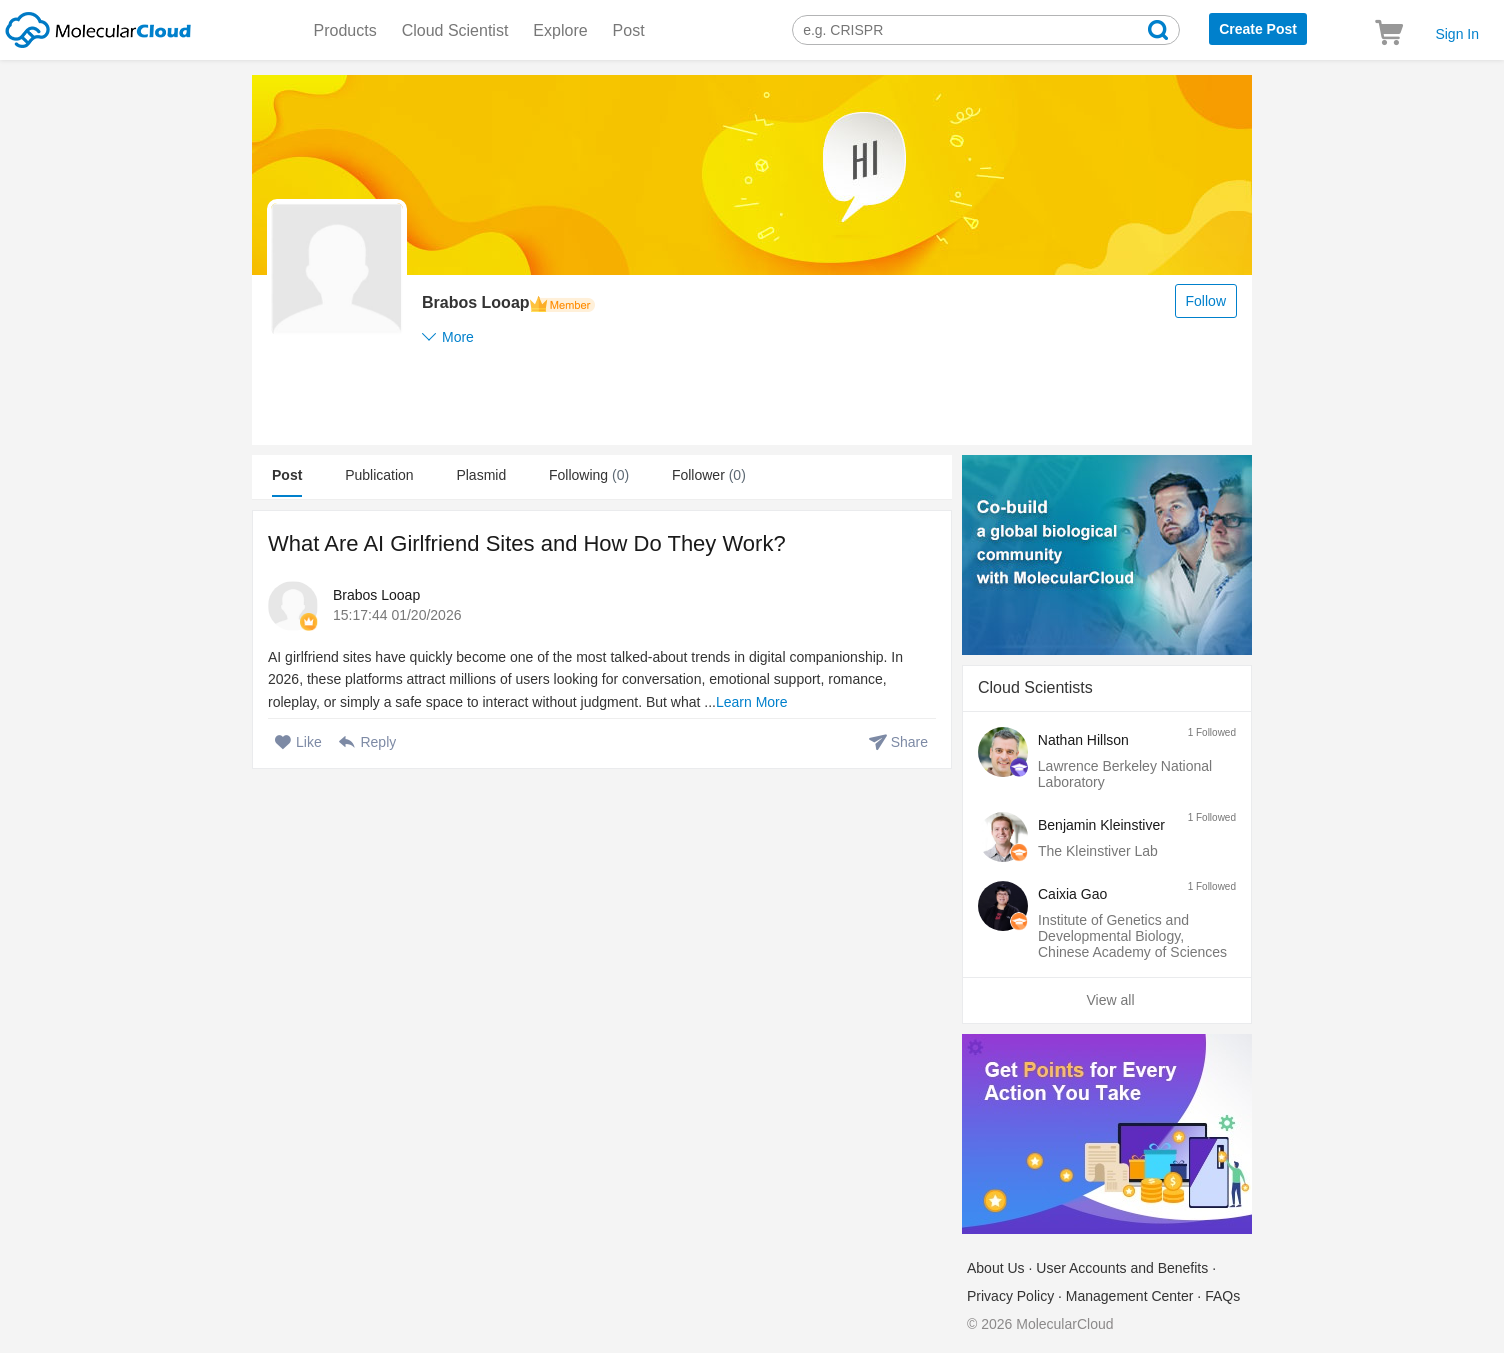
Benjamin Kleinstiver (1101, 825)
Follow (1206, 301)
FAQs (1222, 1296)
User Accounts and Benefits (1122, 1268)
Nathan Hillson (1083, 740)
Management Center (1130, 1296)
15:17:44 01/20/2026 (397, 615)
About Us (996, 1268)
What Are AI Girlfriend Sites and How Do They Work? (527, 543)
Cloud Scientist (455, 30)
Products (345, 30)
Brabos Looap (376, 595)
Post (629, 30)
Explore (560, 30)
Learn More (752, 702)
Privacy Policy (1010, 1296)
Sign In (1457, 34)
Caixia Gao (1072, 894)
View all (1111, 1000)
